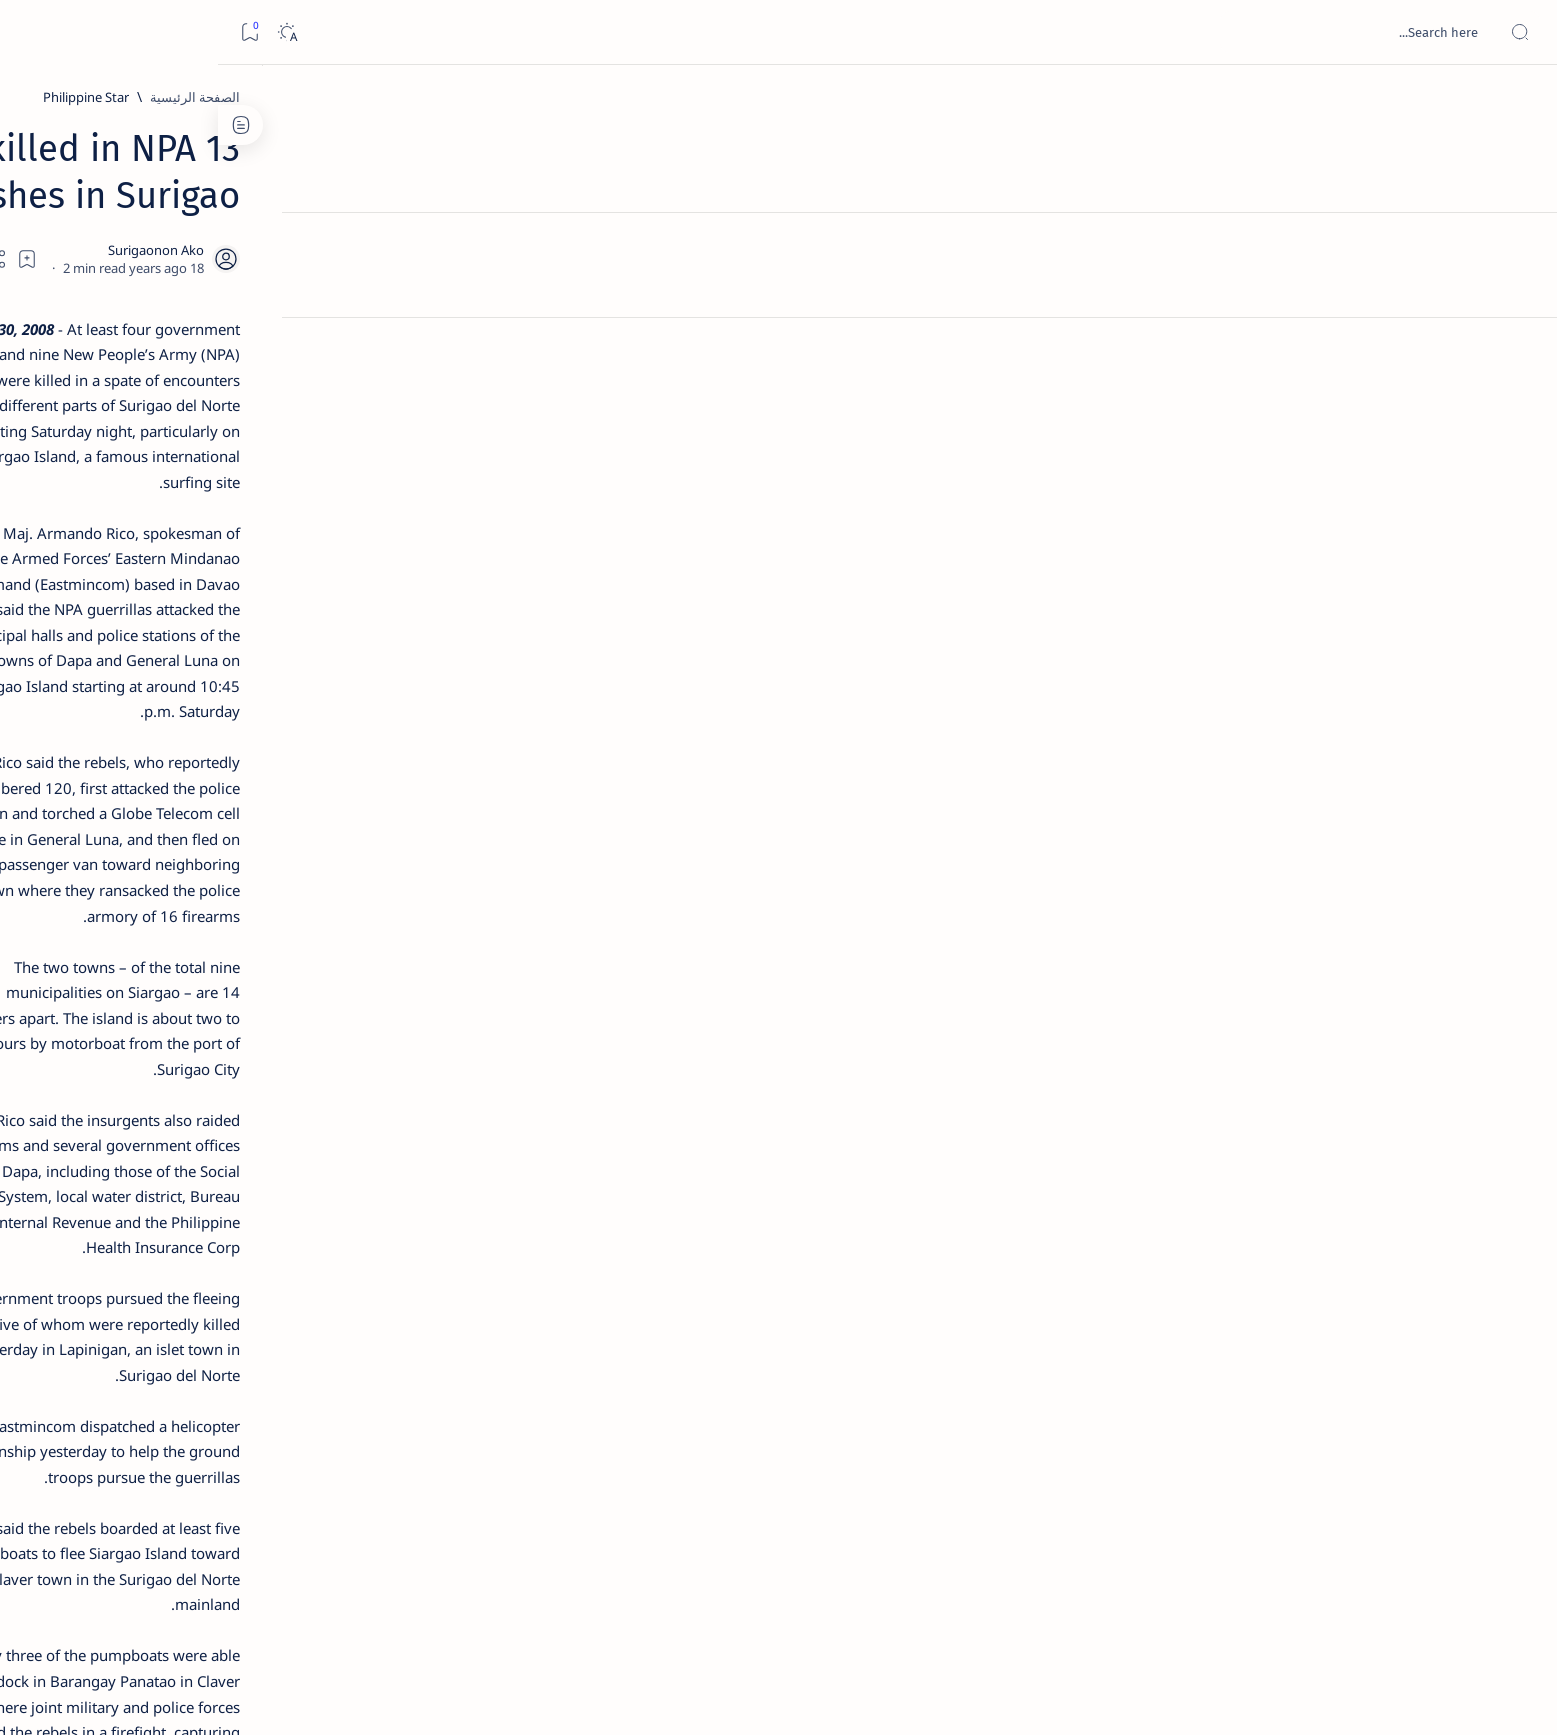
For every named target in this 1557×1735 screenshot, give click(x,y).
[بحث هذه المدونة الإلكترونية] (1162, 32)
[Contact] (1519, 285)
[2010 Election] (258, 946)
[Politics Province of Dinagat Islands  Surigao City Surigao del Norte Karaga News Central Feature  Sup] (403, 946)
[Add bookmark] (600, 207)
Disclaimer (391, 1209)
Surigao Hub (1279, 1696)
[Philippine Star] (1137, 97)
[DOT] (339, 653)
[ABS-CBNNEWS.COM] (403, 1046)
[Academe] (258, 1046)
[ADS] (403, 1096)
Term (456, 1209)
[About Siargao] (258, 996)
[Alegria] (339, 543)
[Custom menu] (1519, 350)
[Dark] (68, 32)
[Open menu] (1519, 32)
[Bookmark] (31, 32)
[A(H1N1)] (403, 996)
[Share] (545, 207)
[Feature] (349, 313)
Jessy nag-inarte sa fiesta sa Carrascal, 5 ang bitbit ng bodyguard (336, 483)
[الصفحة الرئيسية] (1519, 100)
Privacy (320, 1209)
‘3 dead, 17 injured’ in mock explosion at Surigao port (340, 822)
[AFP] (258, 1096)
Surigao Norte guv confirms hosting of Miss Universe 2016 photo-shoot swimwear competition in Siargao (329, 712)
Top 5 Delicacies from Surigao (330, 340)
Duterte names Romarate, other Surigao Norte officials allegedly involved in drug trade (320, 592)
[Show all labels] (423, 1143)
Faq (269, 1209)
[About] (1519, 245)
